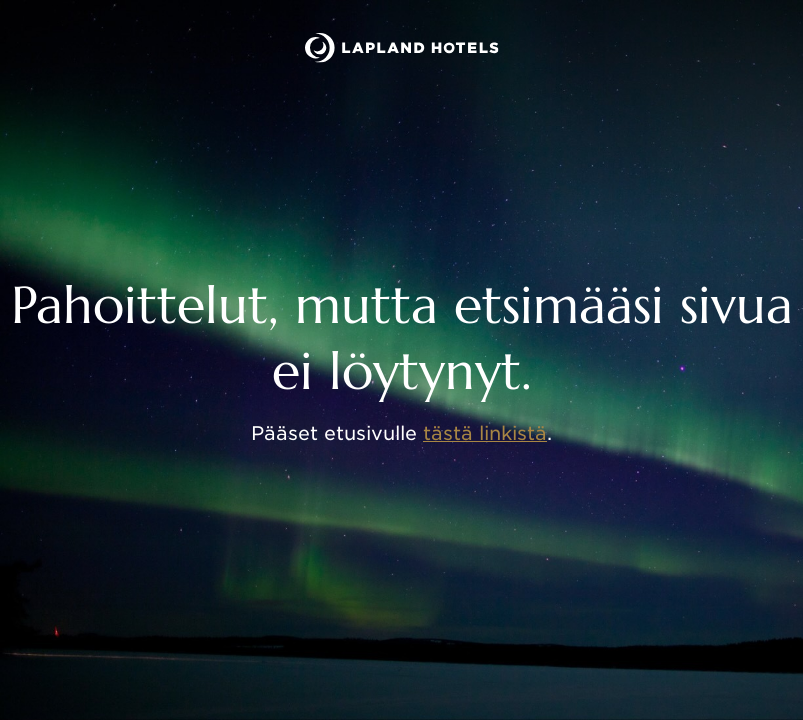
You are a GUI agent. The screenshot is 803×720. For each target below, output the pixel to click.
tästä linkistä (485, 433)
